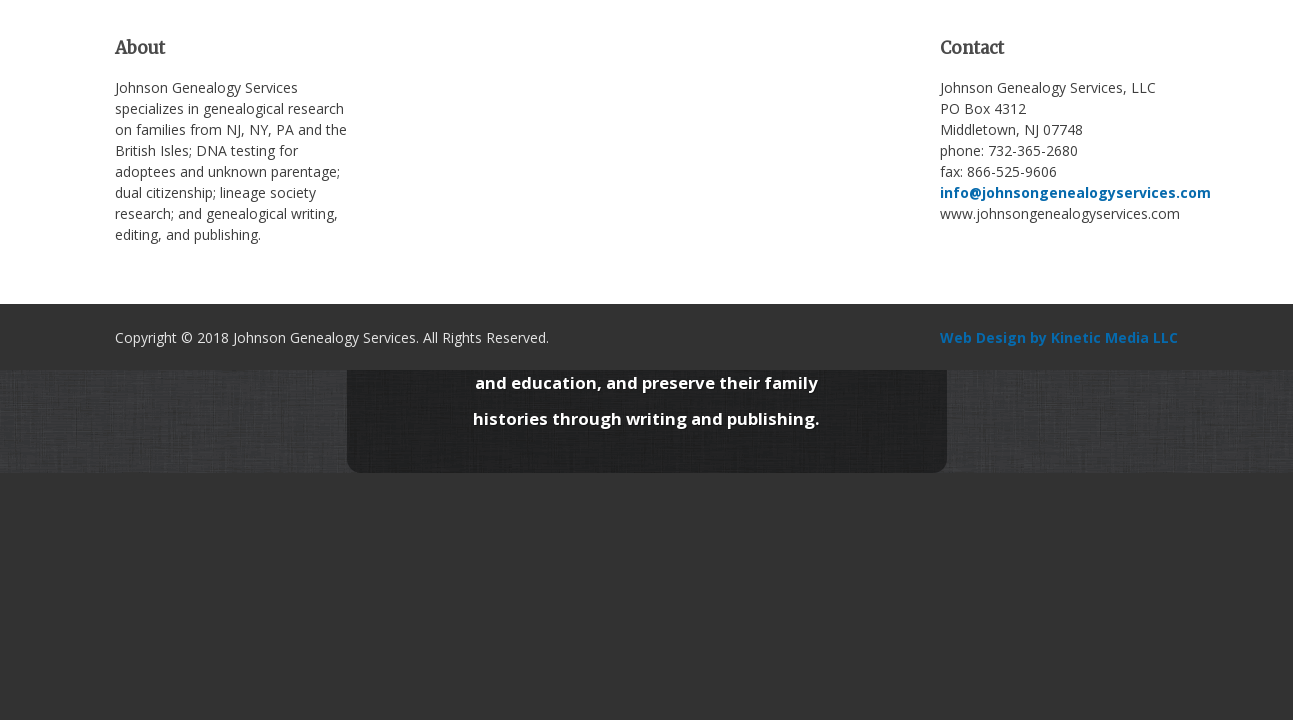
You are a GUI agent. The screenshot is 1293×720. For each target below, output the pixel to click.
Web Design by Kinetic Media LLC (1059, 337)
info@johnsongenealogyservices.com (1075, 192)
